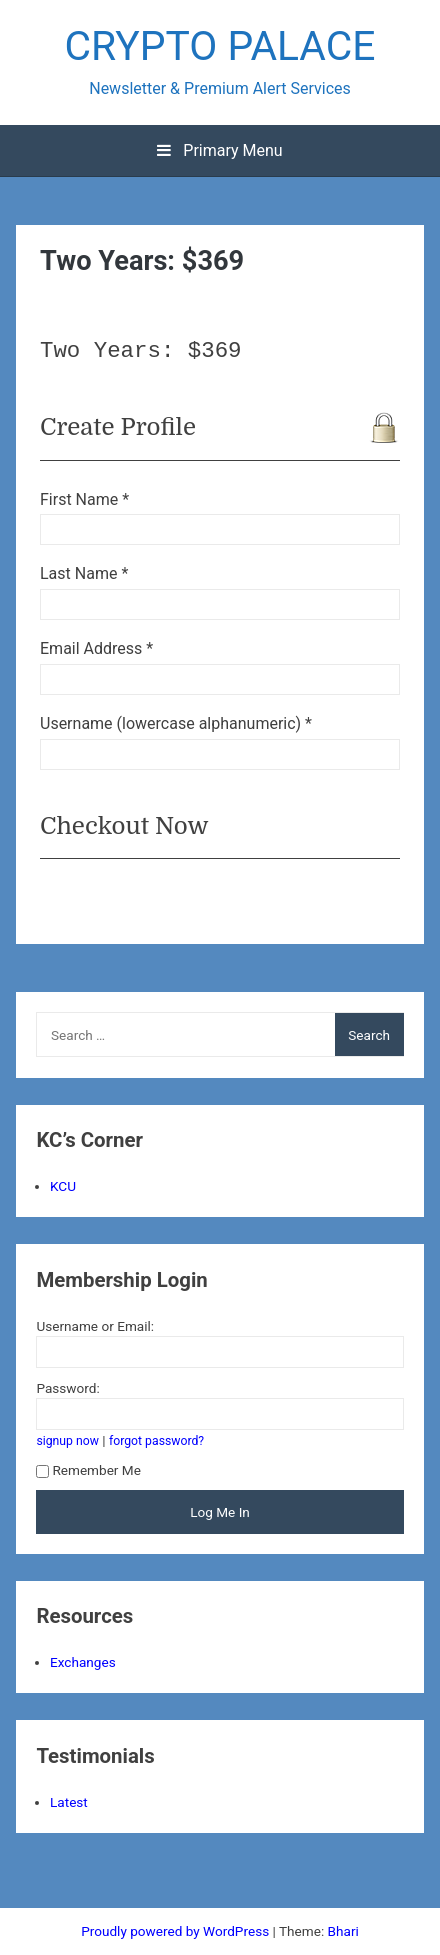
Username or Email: (95, 1326)
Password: (67, 1388)
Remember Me (88, 1470)
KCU (63, 1186)
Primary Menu (219, 150)
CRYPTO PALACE (219, 46)
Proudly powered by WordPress (176, 1931)
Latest (69, 1802)
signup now (67, 1441)
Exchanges (83, 1662)
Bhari (343, 1931)
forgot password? (156, 1441)
